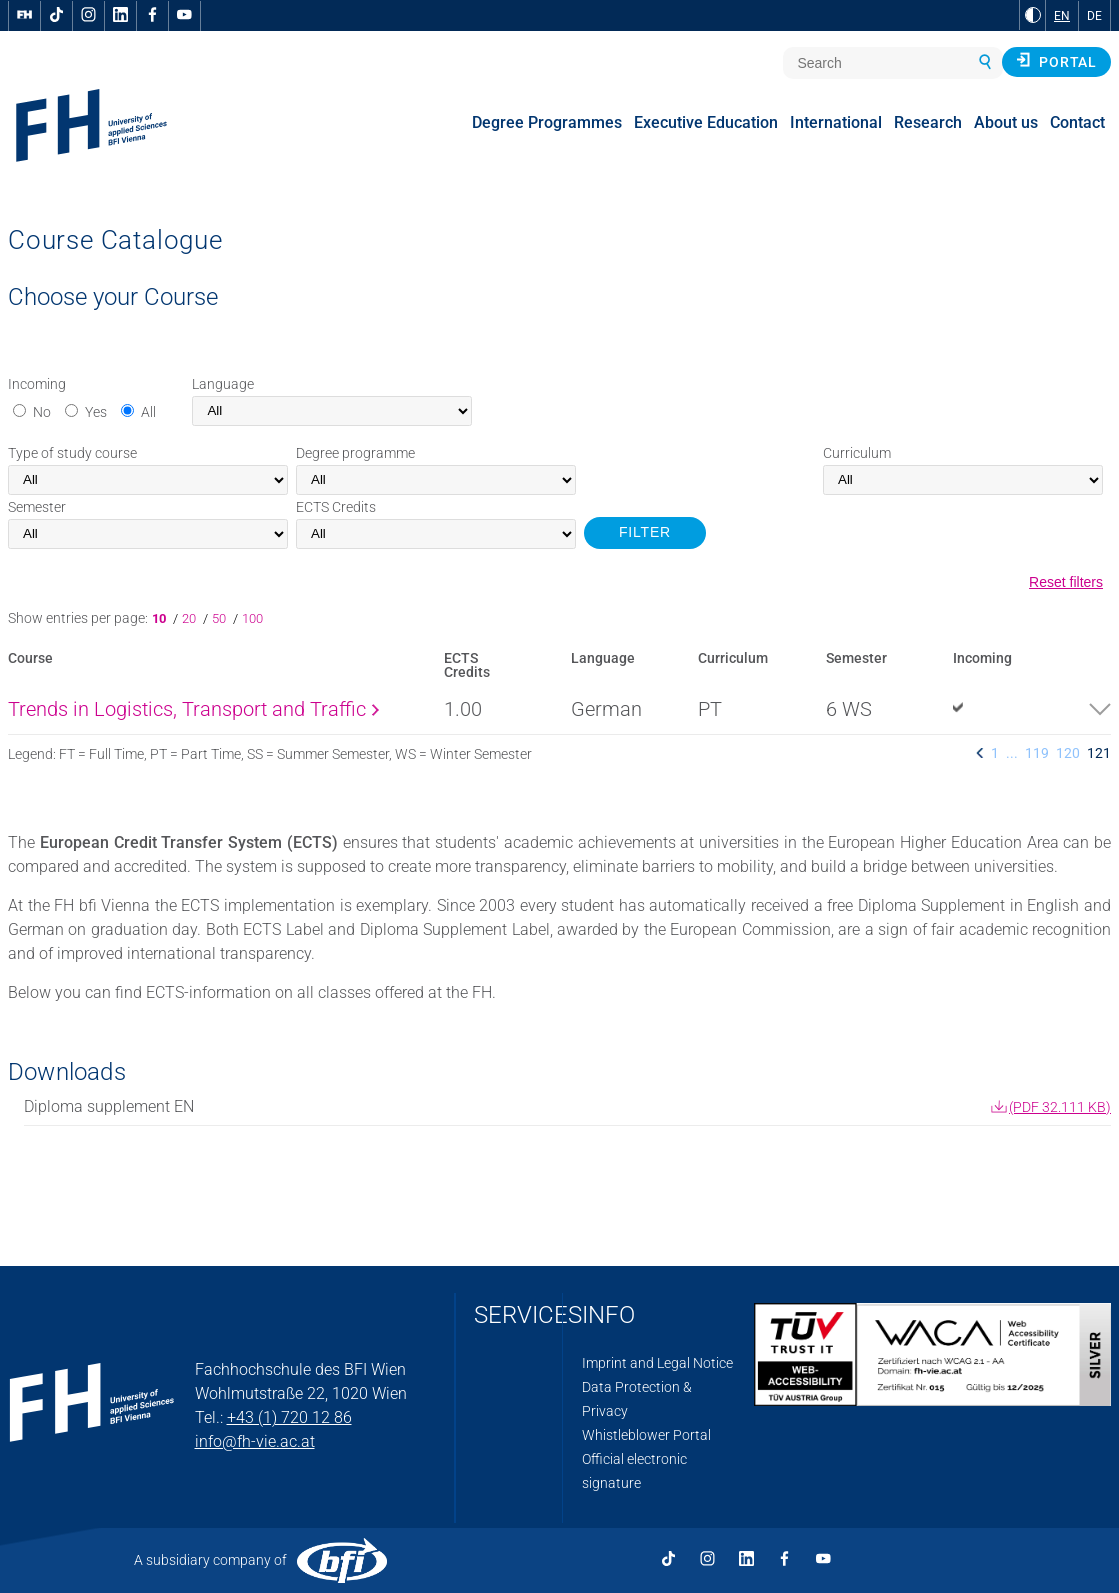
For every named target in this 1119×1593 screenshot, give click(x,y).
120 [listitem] (1068, 753)
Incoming (37, 384)
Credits (336, 507)
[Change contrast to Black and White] (1033, 15)
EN (1062, 16)
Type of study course (72, 453)
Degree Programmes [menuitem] (547, 122)
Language (223, 384)
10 (162, 618)
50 (220, 618)
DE (1094, 16)
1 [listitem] (995, 753)
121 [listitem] (1099, 753)
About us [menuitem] (1006, 122)
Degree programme (355, 453)
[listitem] (980, 753)
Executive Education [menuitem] (706, 122)
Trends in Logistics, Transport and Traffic (193, 709)
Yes (96, 412)
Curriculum (857, 453)
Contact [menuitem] (1077, 122)
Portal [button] (1056, 61)
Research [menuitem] (928, 122)
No (42, 412)
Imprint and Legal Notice (657, 1363)
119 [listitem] (1037, 753)
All (148, 412)
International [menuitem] (836, 122)
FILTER (645, 532)
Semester (37, 507)
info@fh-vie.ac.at (255, 1441)
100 (252, 618)
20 (190, 618)
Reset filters (1066, 582)
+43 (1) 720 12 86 (289, 1417)
